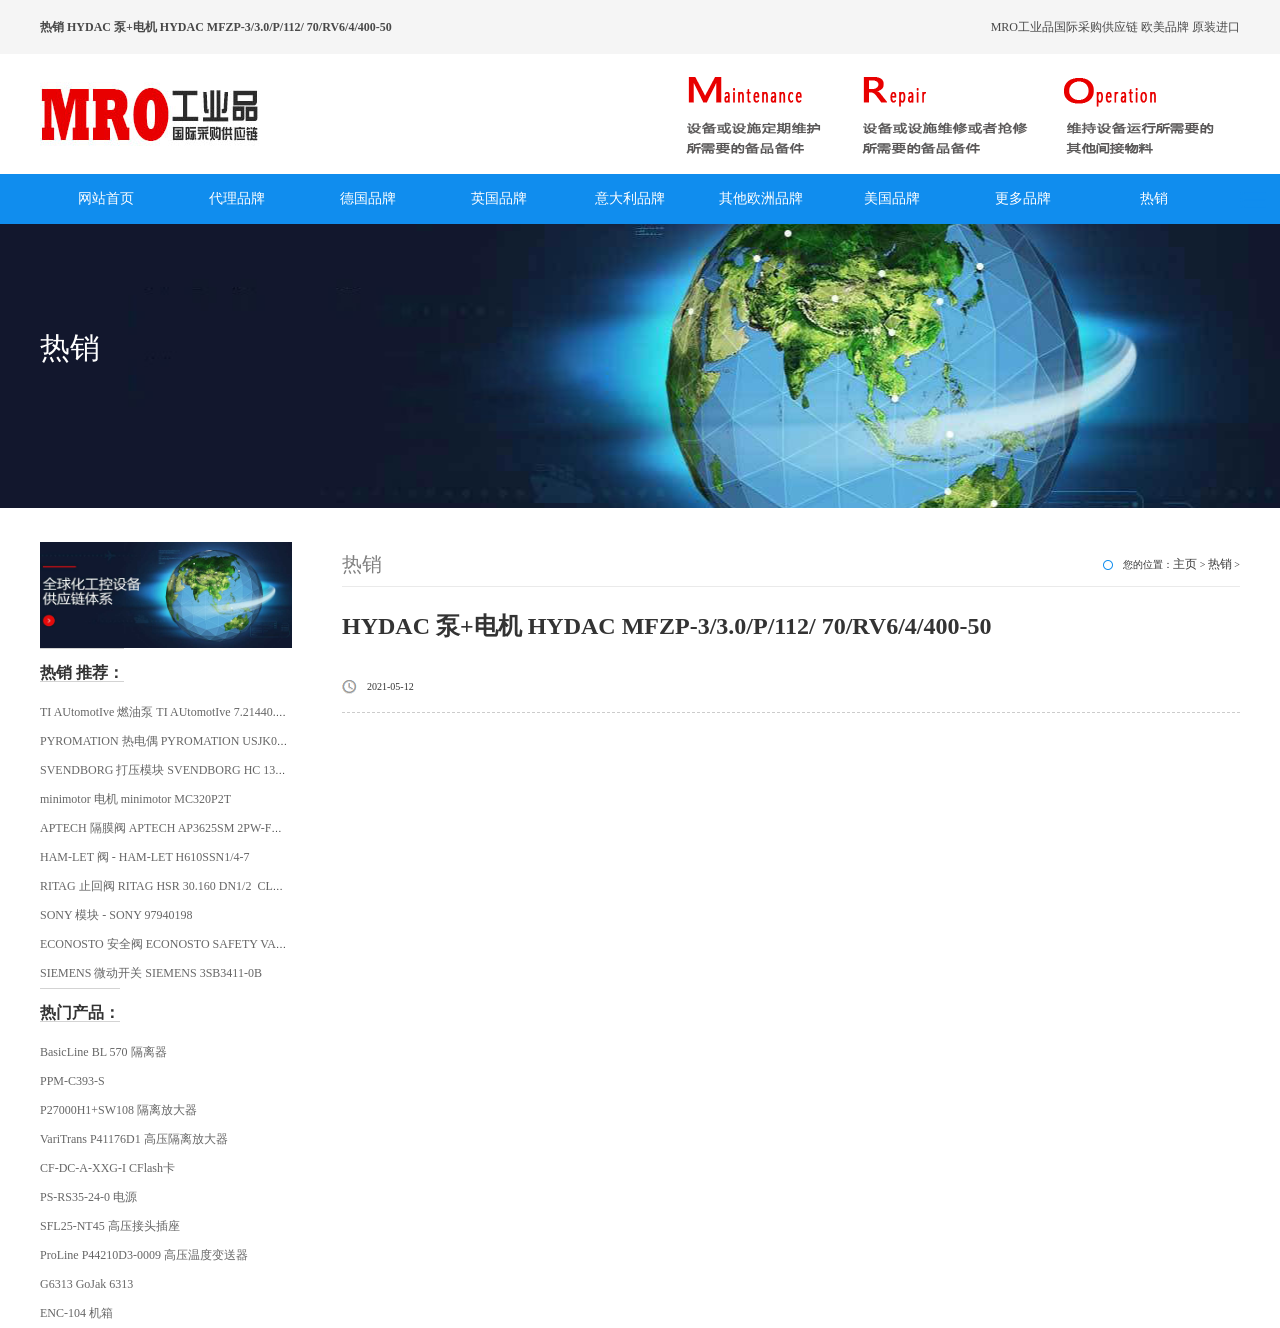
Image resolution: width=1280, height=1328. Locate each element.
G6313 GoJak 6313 (86, 1284)
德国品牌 (368, 198)
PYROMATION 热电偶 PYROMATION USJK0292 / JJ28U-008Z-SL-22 (219, 741)
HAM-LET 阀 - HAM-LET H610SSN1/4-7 (145, 857)
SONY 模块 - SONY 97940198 (116, 915)
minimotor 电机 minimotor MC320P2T (135, 799)
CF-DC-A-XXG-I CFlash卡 (107, 1168)
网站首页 (106, 198)
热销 (1154, 198)
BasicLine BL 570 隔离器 (103, 1052)
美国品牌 (892, 198)
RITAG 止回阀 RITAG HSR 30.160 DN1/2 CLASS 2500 (181, 886)
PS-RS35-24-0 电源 (88, 1197)
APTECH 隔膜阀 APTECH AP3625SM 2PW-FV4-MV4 (177, 828)
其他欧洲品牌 (761, 198)
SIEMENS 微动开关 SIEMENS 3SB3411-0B (151, 973)
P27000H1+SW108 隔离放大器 (118, 1110)
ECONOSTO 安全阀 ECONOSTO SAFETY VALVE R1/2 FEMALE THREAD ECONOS (259, 944)
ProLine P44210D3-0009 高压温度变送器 (144, 1255)
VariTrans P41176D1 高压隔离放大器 (134, 1139)
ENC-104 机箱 (76, 1313)
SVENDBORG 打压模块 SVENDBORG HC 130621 (169, 770)
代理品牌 (237, 198)
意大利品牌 (630, 198)
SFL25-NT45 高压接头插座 (110, 1226)
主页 (1185, 564)
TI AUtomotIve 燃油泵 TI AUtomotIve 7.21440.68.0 (168, 712)
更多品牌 (1023, 198)
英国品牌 (499, 198)
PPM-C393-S (72, 1081)
